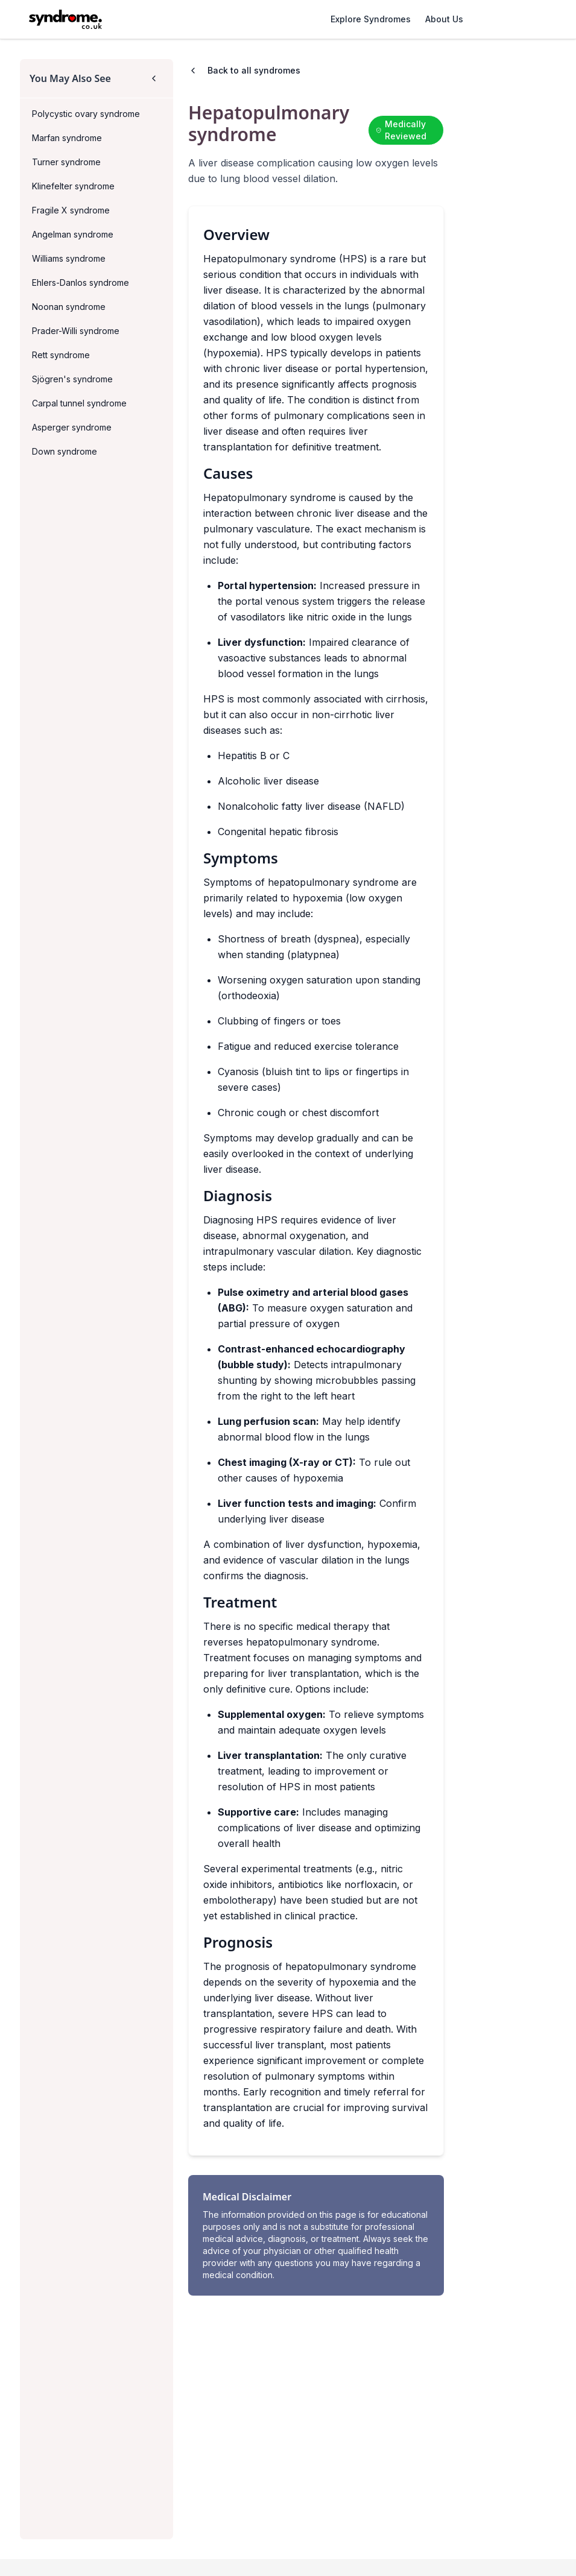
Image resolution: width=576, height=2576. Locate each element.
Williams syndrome (69, 258)
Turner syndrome (66, 162)
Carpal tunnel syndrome (79, 403)
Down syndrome (64, 451)
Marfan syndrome (67, 138)
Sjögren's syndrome (72, 379)
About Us (444, 19)
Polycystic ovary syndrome (86, 114)
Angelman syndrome (72, 234)
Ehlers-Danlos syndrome (80, 282)
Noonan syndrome (69, 306)
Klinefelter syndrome (73, 186)
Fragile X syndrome (71, 210)
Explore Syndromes (371, 19)
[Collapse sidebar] (153, 78)
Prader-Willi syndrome (75, 331)
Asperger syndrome (72, 427)
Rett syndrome (61, 355)
